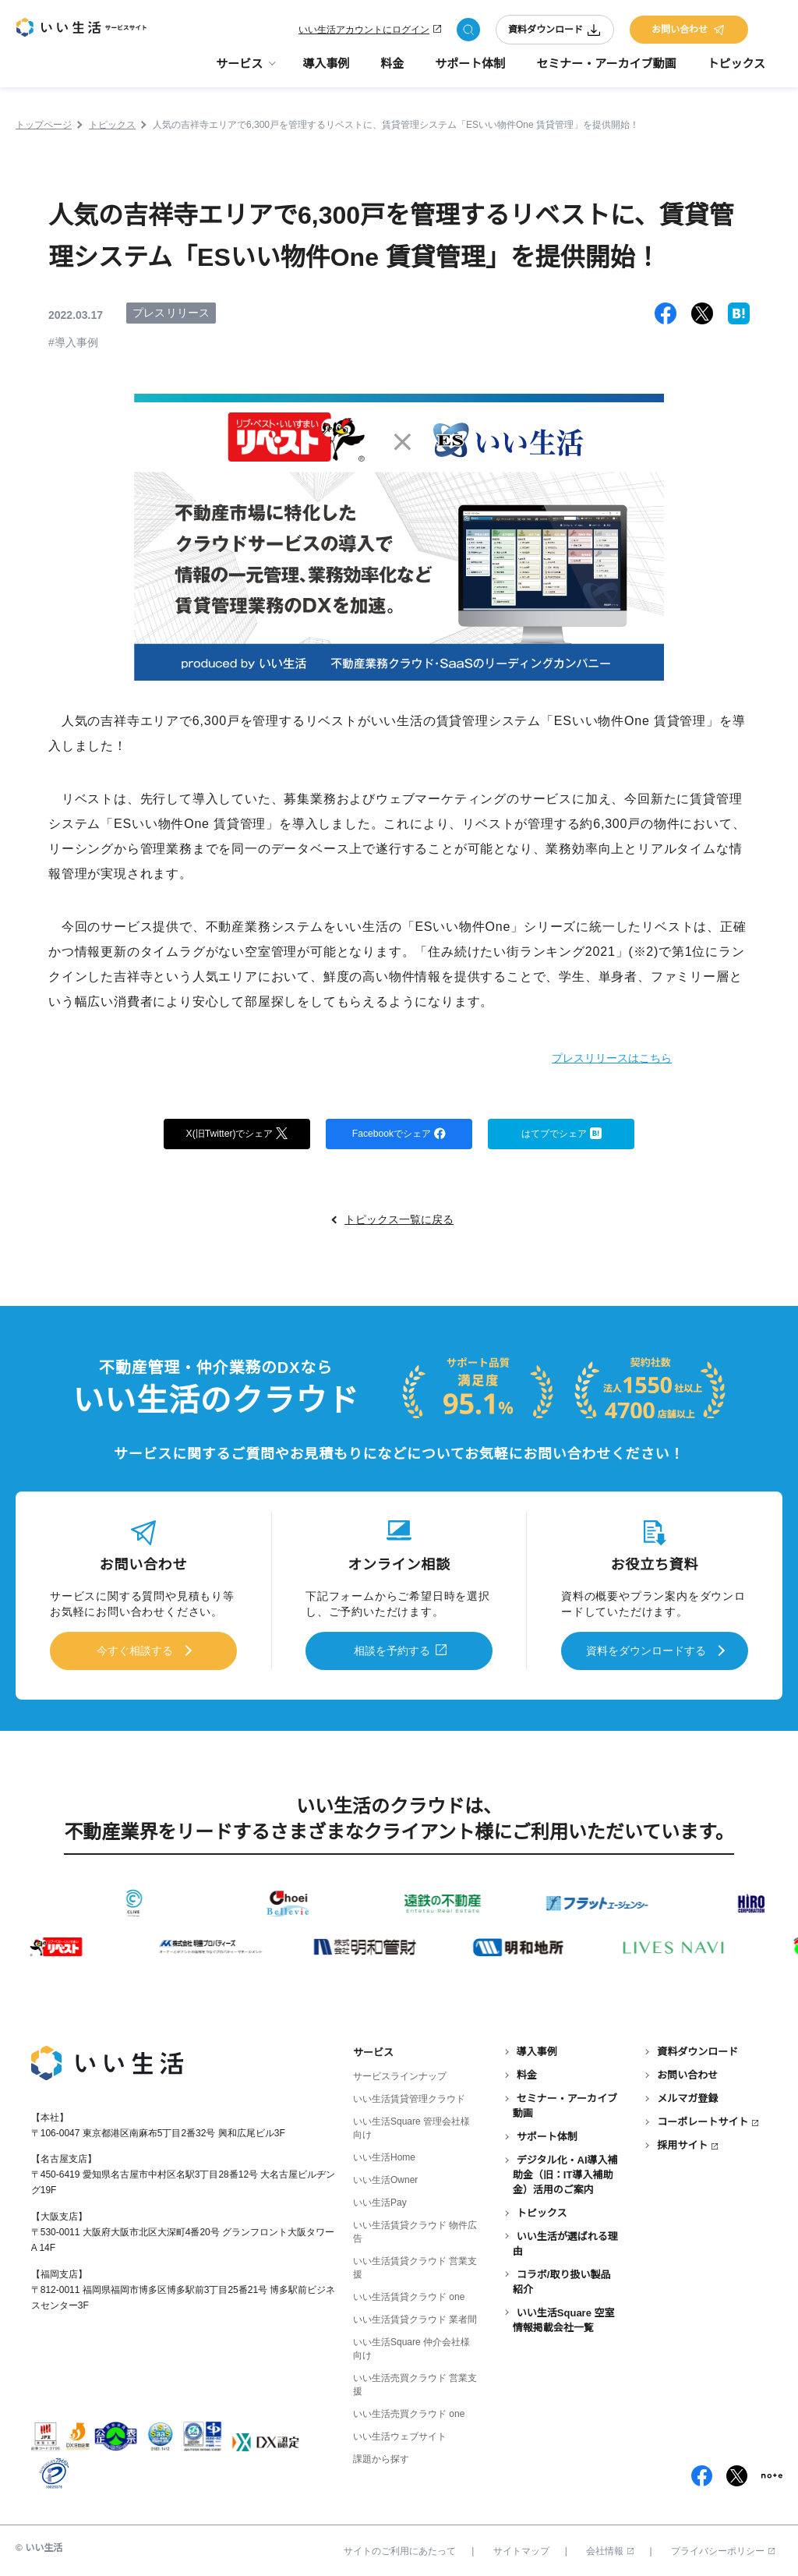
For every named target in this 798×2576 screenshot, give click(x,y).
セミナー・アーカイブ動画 (606, 70)
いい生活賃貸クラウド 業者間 (415, 2315)
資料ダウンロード (555, 33)
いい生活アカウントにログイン (363, 32)
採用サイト (682, 2142)
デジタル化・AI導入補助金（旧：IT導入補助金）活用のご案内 (565, 2171)
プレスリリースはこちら (590, 1057)
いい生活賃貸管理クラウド (409, 2094)
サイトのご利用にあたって (400, 2547)
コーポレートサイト (702, 2119)
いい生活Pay (380, 2198)
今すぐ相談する (134, 1651)
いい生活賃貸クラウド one (408, 2293)
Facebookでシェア (399, 1134)
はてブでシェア (561, 1134)
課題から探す (381, 2455)
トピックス (736, 70)
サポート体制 (470, 70)
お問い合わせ (688, 33)
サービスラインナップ (400, 2072)
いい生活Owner (385, 2176)
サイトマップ (521, 2547)
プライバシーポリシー (723, 2547)
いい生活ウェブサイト (400, 2433)
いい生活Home (384, 2153)
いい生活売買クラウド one (408, 2410)
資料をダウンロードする (646, 1651)
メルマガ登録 (687, 2095)
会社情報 (610, 2547)
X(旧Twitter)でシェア (237, 1134)
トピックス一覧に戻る (399, 1222)
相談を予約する (392, 1651)
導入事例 (325, 70)
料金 (392, 70)
